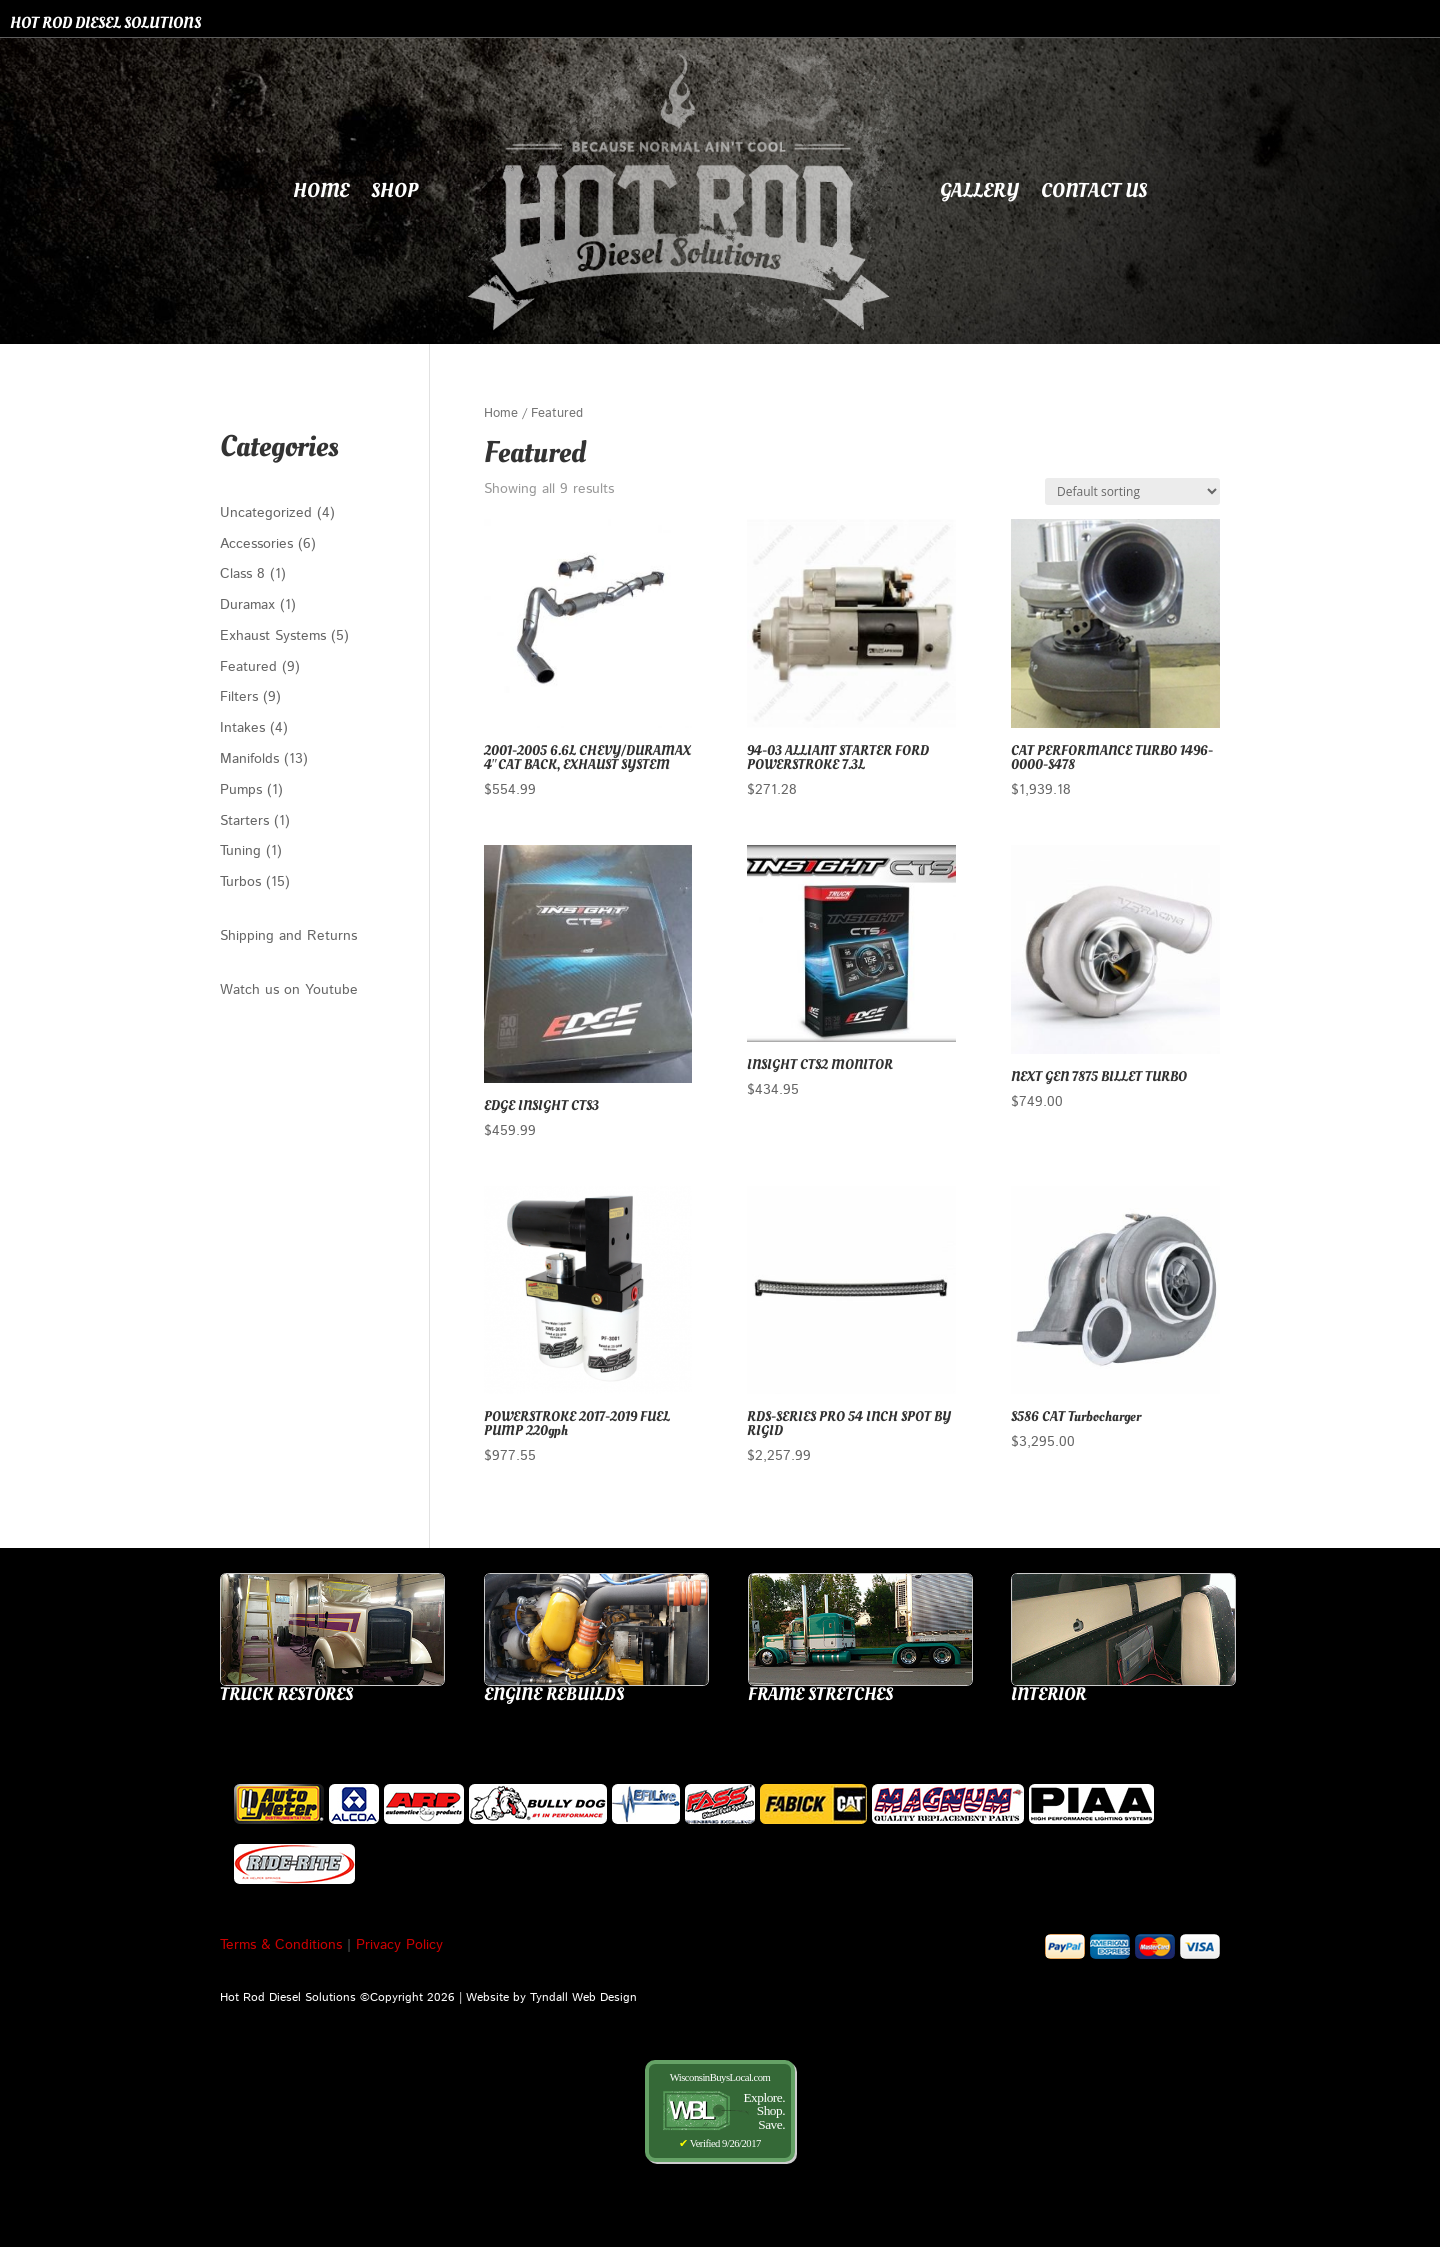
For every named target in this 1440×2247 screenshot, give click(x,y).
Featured (251, 667)
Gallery (979, 191)
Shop (394, 191)
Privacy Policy (399, 1945)
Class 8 (245, 574)
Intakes (245, 728)
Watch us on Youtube (289, 990)
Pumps (243, 790)
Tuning (243, 851)
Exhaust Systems (275, 636)
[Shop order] (1132, 491)
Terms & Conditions (281, 1945)
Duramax (250, 605)
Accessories (259, 544)
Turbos (243, 882)
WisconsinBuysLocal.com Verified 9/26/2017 (720, 2110)
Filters (241, 697)
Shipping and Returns (288, 936)
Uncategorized (268, 513)
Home (321, 191)
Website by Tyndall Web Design (551, 1997)
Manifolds (252, 759)
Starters (247, 821)
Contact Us (1094, 191)
